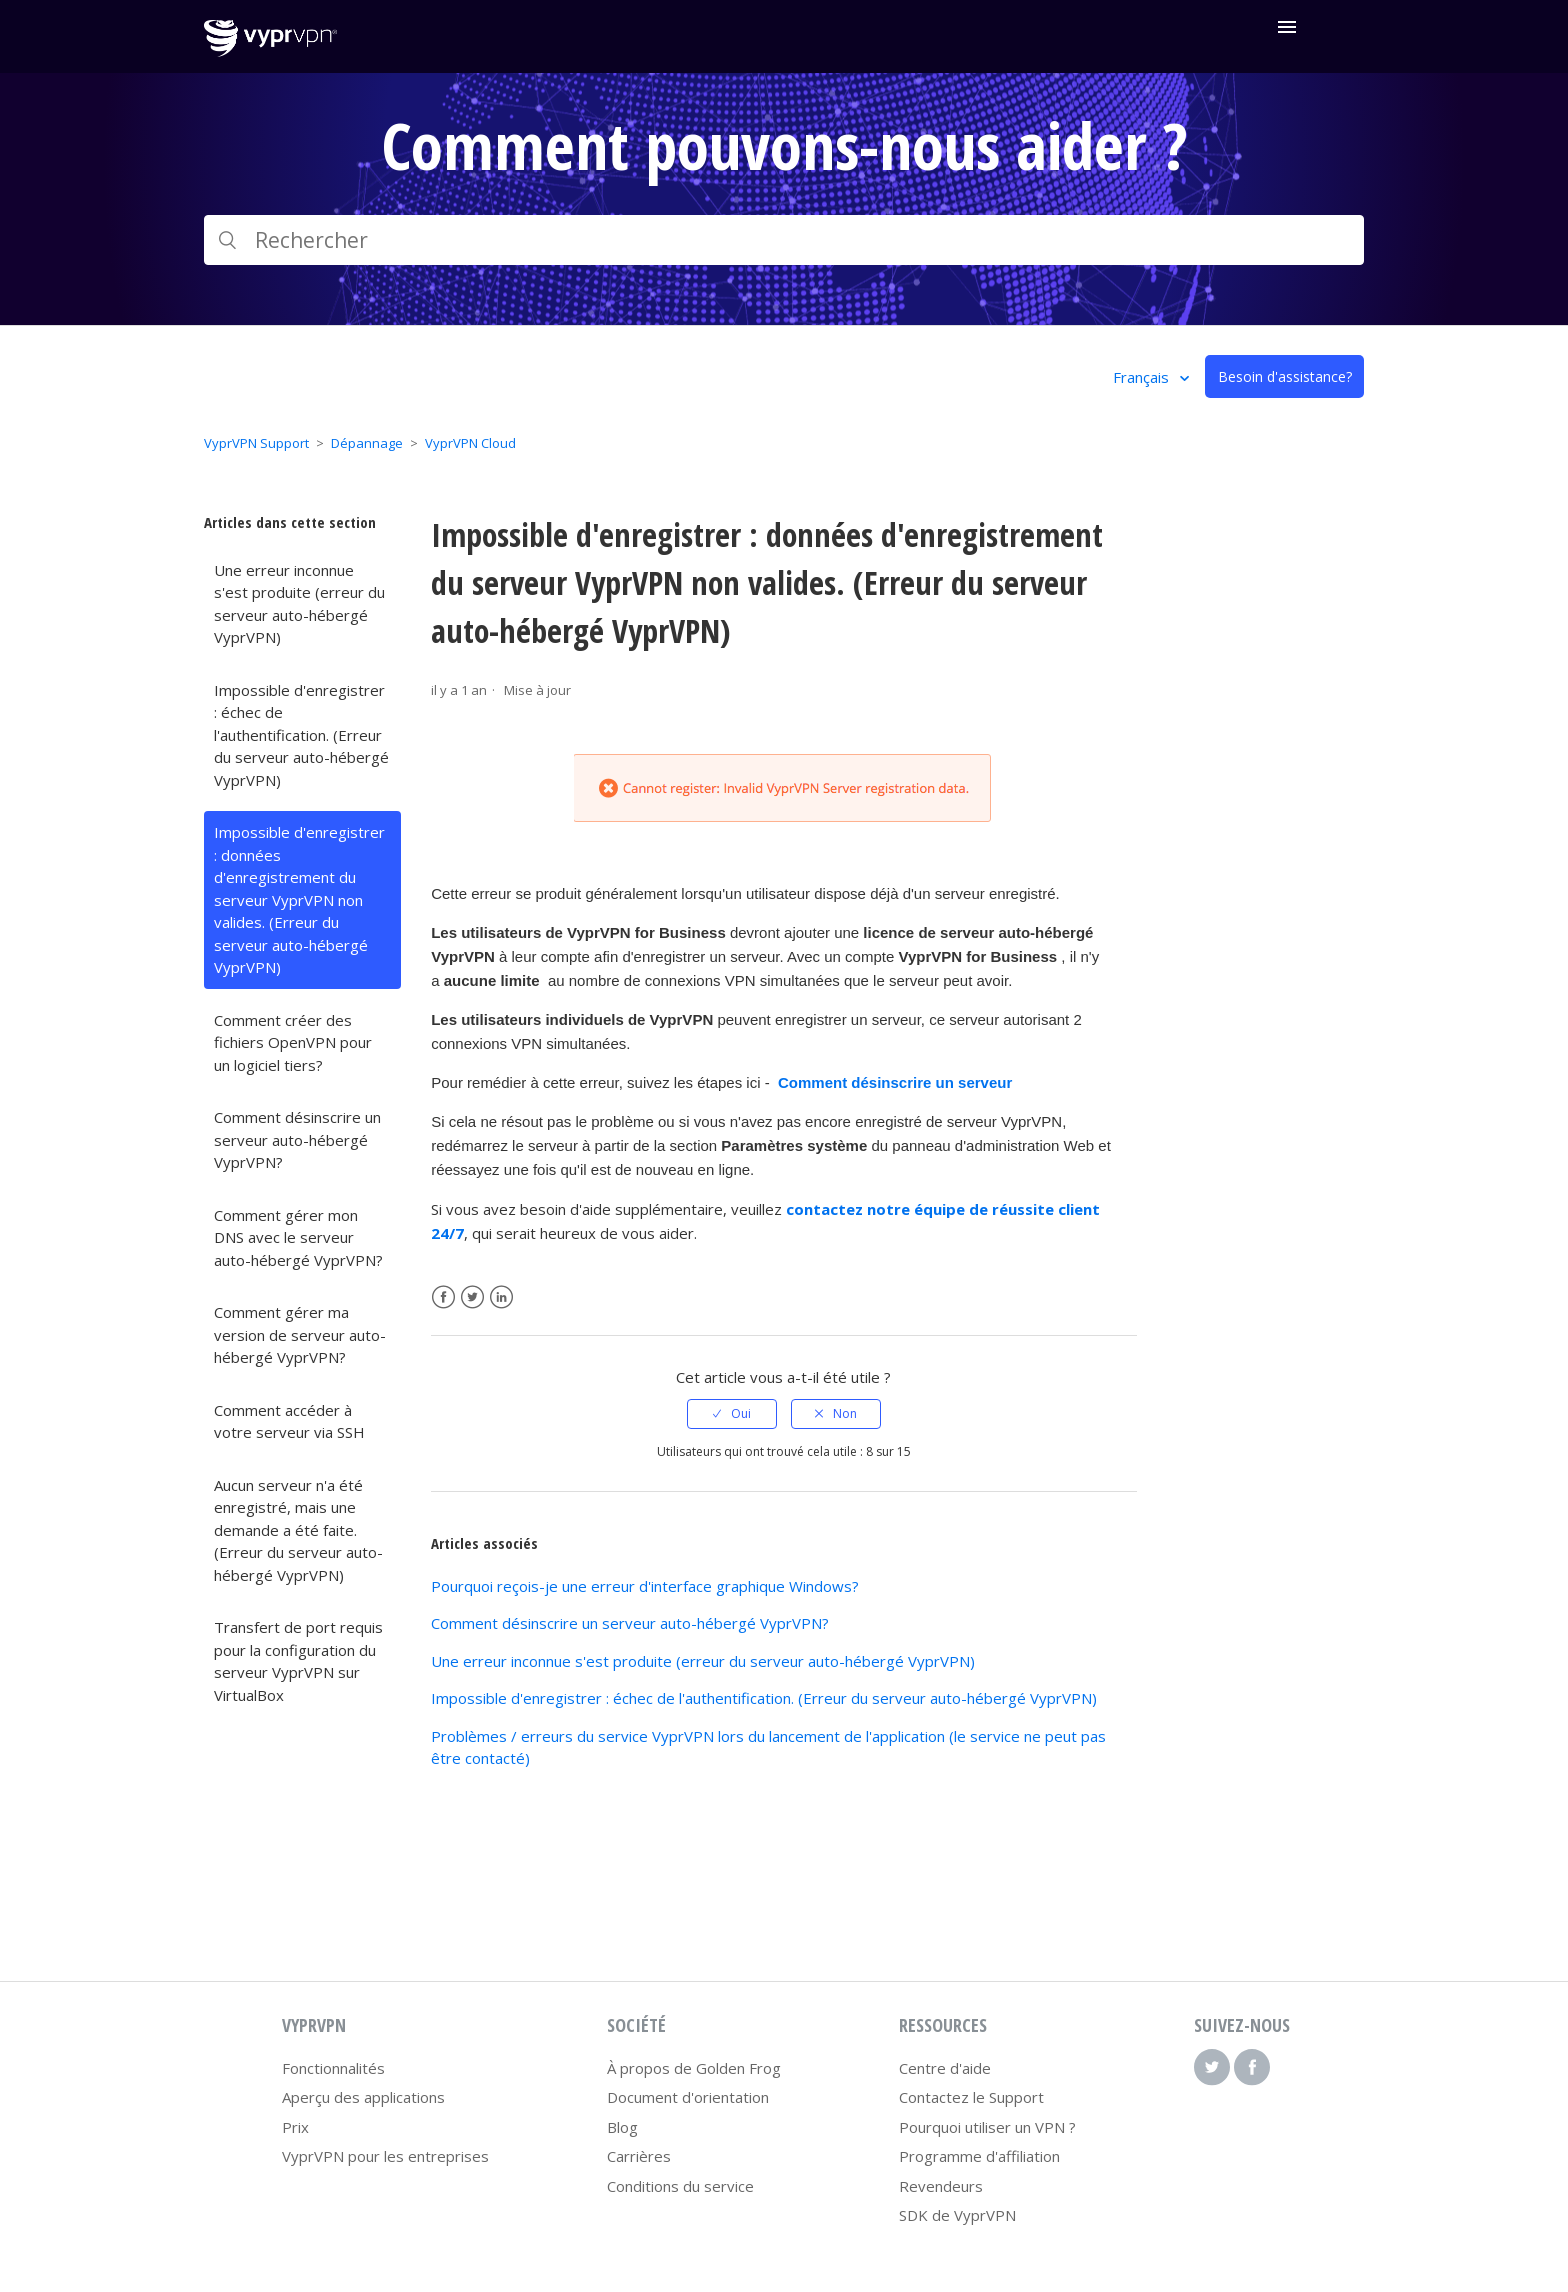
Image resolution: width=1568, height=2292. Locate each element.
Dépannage (367, 443)
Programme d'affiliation (979, 2156)
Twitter (472, 1297)
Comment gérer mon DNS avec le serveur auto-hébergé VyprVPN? (298, 1237)
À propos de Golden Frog (694, 2068)
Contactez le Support (971, 2097)
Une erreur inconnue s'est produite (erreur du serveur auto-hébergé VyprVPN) (299, 604)
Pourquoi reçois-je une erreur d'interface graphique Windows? (645, 1586)
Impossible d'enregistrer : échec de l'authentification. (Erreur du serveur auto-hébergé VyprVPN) (301, 735)
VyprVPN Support (256, 443)
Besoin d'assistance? (1285, 376)
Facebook (443, 1297)
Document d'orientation (688, 2097)
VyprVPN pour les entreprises (385, 2156)
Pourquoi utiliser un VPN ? (987, 2127)
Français (1143, 377)
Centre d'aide (945, 2068)
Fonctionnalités (333, 2068)
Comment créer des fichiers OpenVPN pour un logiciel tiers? (293, 1042)
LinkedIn (501, 1297)
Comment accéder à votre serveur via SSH (289, 1421)
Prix (295, 2127)
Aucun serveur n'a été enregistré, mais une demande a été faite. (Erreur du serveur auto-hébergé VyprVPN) (298, 1530)
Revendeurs (941, 2186)
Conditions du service (680, 2186)
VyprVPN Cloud (470, 443)
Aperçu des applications (363, 2097)
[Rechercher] (784, 240)
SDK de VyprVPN (957, 2215)
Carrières (639, 2156)
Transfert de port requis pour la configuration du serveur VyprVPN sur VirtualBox (298, 1661)
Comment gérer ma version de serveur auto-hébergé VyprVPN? (300, 1334)
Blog (622, 2127)
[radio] (732, 1414)
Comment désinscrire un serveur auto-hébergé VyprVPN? (297, 1139)
